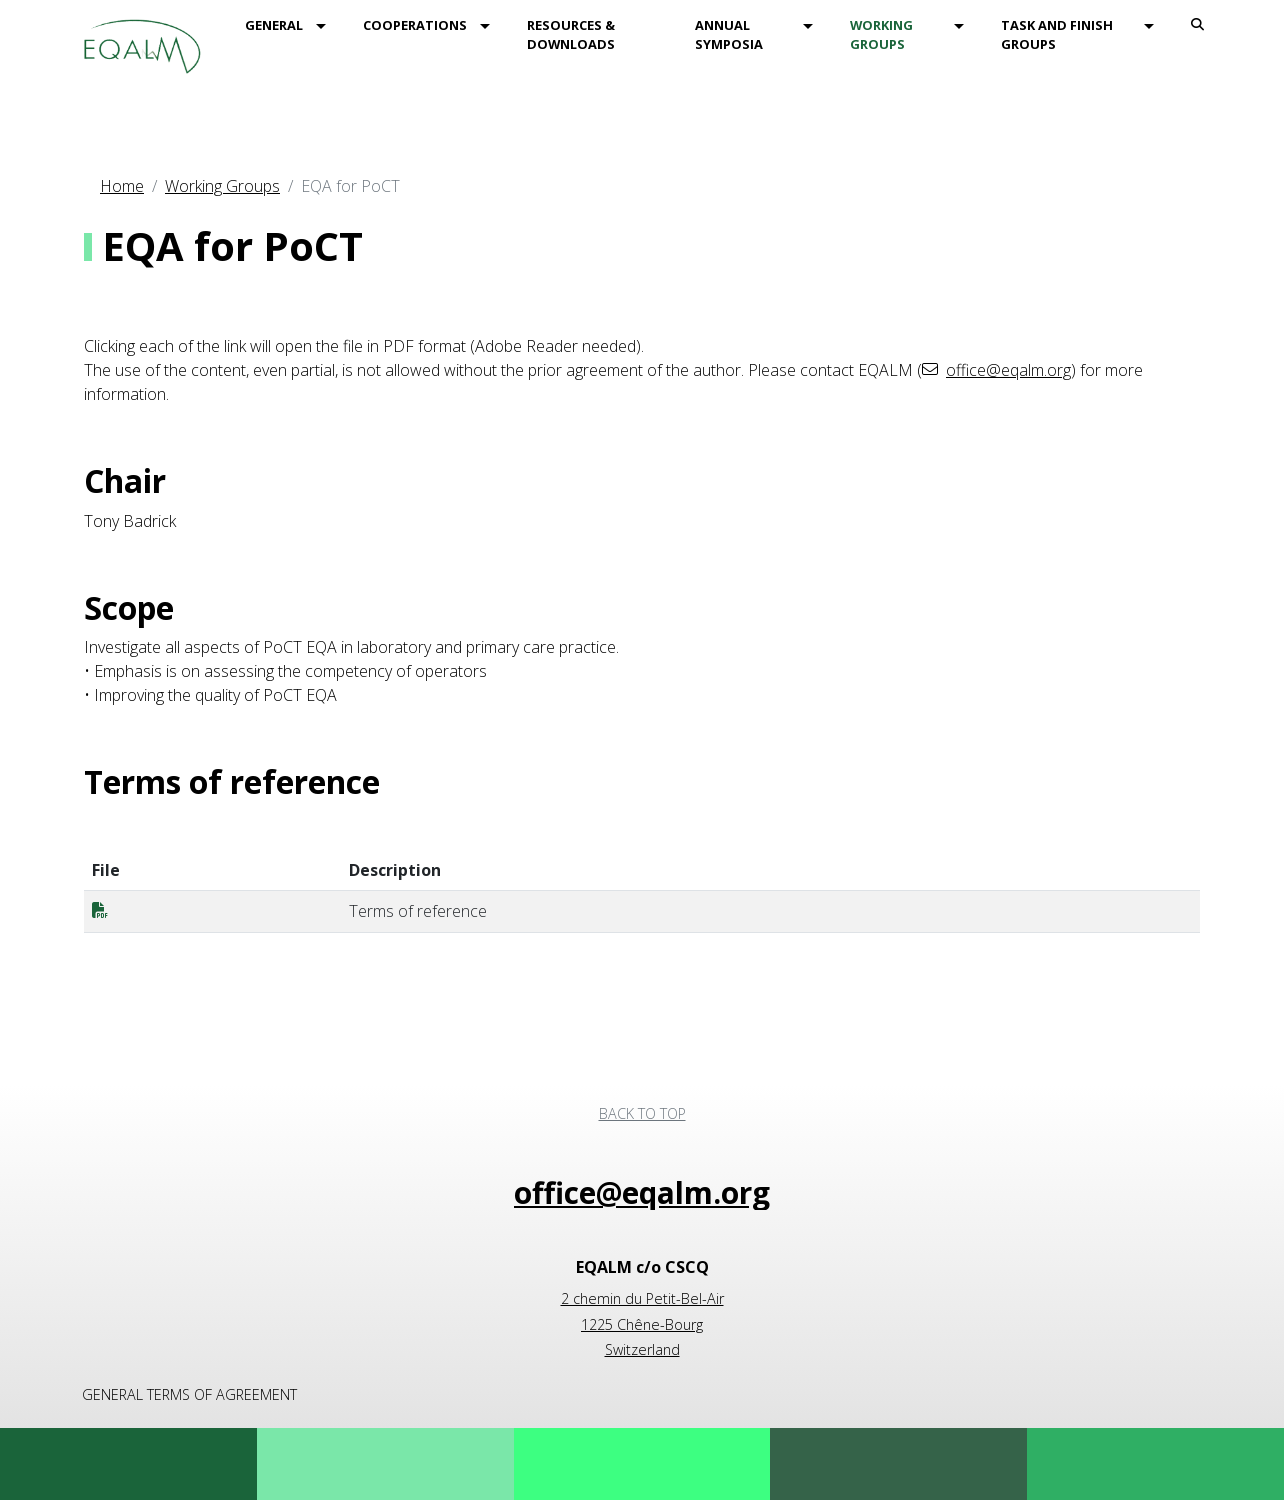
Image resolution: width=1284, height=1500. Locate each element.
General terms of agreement (189, 1394)
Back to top (642, 1113)
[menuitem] (288, 25)
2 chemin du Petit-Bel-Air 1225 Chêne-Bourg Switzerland (642, 1324)
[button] (329, 25)
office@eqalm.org (1008, 370)
